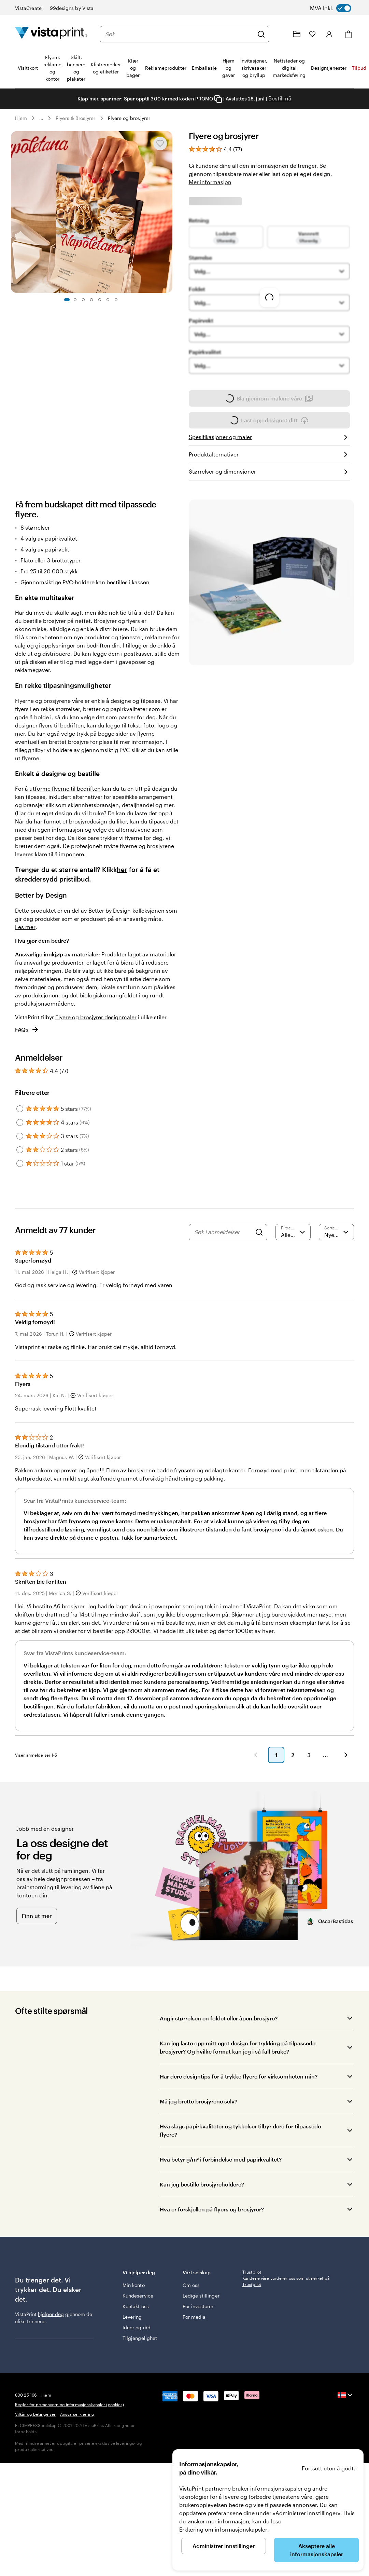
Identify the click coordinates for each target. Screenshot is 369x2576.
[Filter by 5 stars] (19, 1128)
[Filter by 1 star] (19, 1182)
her (122, 888)
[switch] (337, 8)
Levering (132, 2343)
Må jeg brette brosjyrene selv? (198, 2130)
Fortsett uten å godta (329, 2468)
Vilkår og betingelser (35, 2480)
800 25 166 (26, 2461)
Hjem (21, 118)
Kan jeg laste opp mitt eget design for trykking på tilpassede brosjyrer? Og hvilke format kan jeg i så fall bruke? (237, 2076)
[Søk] (261, 34)
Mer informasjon (210, 182)
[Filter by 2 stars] (19, 1169)
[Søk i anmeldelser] (223, 1251)
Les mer (25, 946)
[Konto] (329, 34)
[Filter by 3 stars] (19, 1155)
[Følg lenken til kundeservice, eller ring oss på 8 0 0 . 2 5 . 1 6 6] (280, 34)
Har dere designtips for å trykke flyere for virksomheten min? (238, 2105)
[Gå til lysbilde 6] (108, 300)
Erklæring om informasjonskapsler (223, 2529)
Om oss (191, 2311)
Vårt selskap (208, 2301)
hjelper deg (51, 2343)
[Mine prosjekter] (297, 34)
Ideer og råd (137, 2353)
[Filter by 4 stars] (19, 1141)
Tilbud (359, 68)
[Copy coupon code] (218, 99)
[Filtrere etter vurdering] (293, 1251)
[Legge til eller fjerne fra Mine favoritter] (160, 143)
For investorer (198, 2339)
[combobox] (179, 34)
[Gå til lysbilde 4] (91, 300)
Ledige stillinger (193, 2325)
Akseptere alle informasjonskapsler (316, 2550)
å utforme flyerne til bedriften (63, 807)
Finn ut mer (37, 1945)
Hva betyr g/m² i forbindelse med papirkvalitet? (221, 2188)
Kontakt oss (136, 2332)
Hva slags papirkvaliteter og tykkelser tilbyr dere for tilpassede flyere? (240, 2159)
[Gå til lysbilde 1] (67, 300)
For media (194, 2350)
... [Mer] (41, 118)
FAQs (27, 1049)
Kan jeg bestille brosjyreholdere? (202, 2213)
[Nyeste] (336, 1251)
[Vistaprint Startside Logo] (51, 34)
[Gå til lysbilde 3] (83, 300)
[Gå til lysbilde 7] (116, 300)
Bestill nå (280, 98)
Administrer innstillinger (224, 2546)
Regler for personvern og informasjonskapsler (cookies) (69, 2470)
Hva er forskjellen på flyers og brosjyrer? (212, 2238)
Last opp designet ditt (269, 441)
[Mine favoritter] (312, 34)
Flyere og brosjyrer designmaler (96, 1036)
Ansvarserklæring (77, 2480)
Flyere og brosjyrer (129, 118)
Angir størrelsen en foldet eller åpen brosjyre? (219, 2047)
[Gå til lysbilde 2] (75, 300)
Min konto (134, 2311)
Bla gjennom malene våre (269, 417)
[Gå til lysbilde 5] (100, 300)
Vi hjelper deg (148, 2301)
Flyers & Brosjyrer (75, 118)
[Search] (259, 1251)
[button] (139, 1784)
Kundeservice (138, 2322)
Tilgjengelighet (140, 2364)
